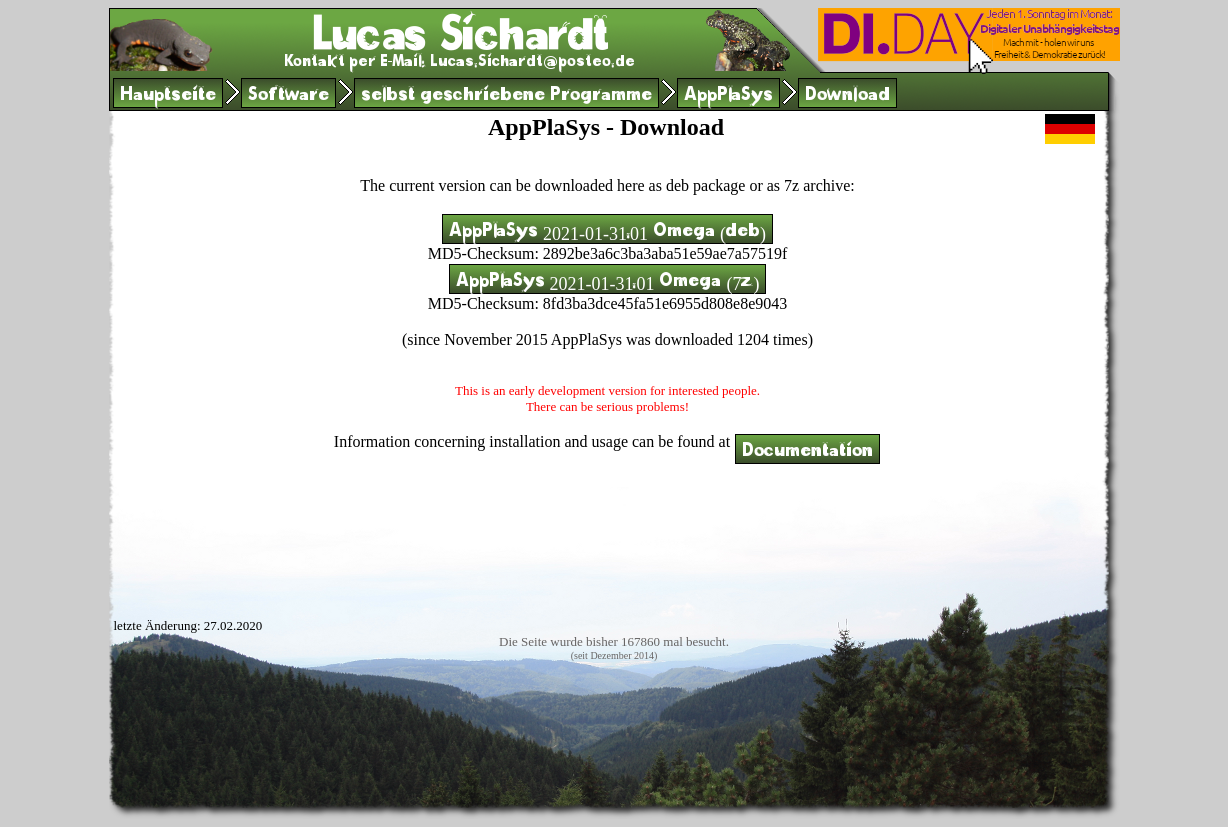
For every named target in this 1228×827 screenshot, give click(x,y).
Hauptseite (168, 96)
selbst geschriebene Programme (506, 96)
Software (288, 96)
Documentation (807, 452)
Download (847, 96)
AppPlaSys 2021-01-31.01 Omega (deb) (607, 232)
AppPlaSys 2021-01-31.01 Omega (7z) (608, 282)
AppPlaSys (728, 96)
